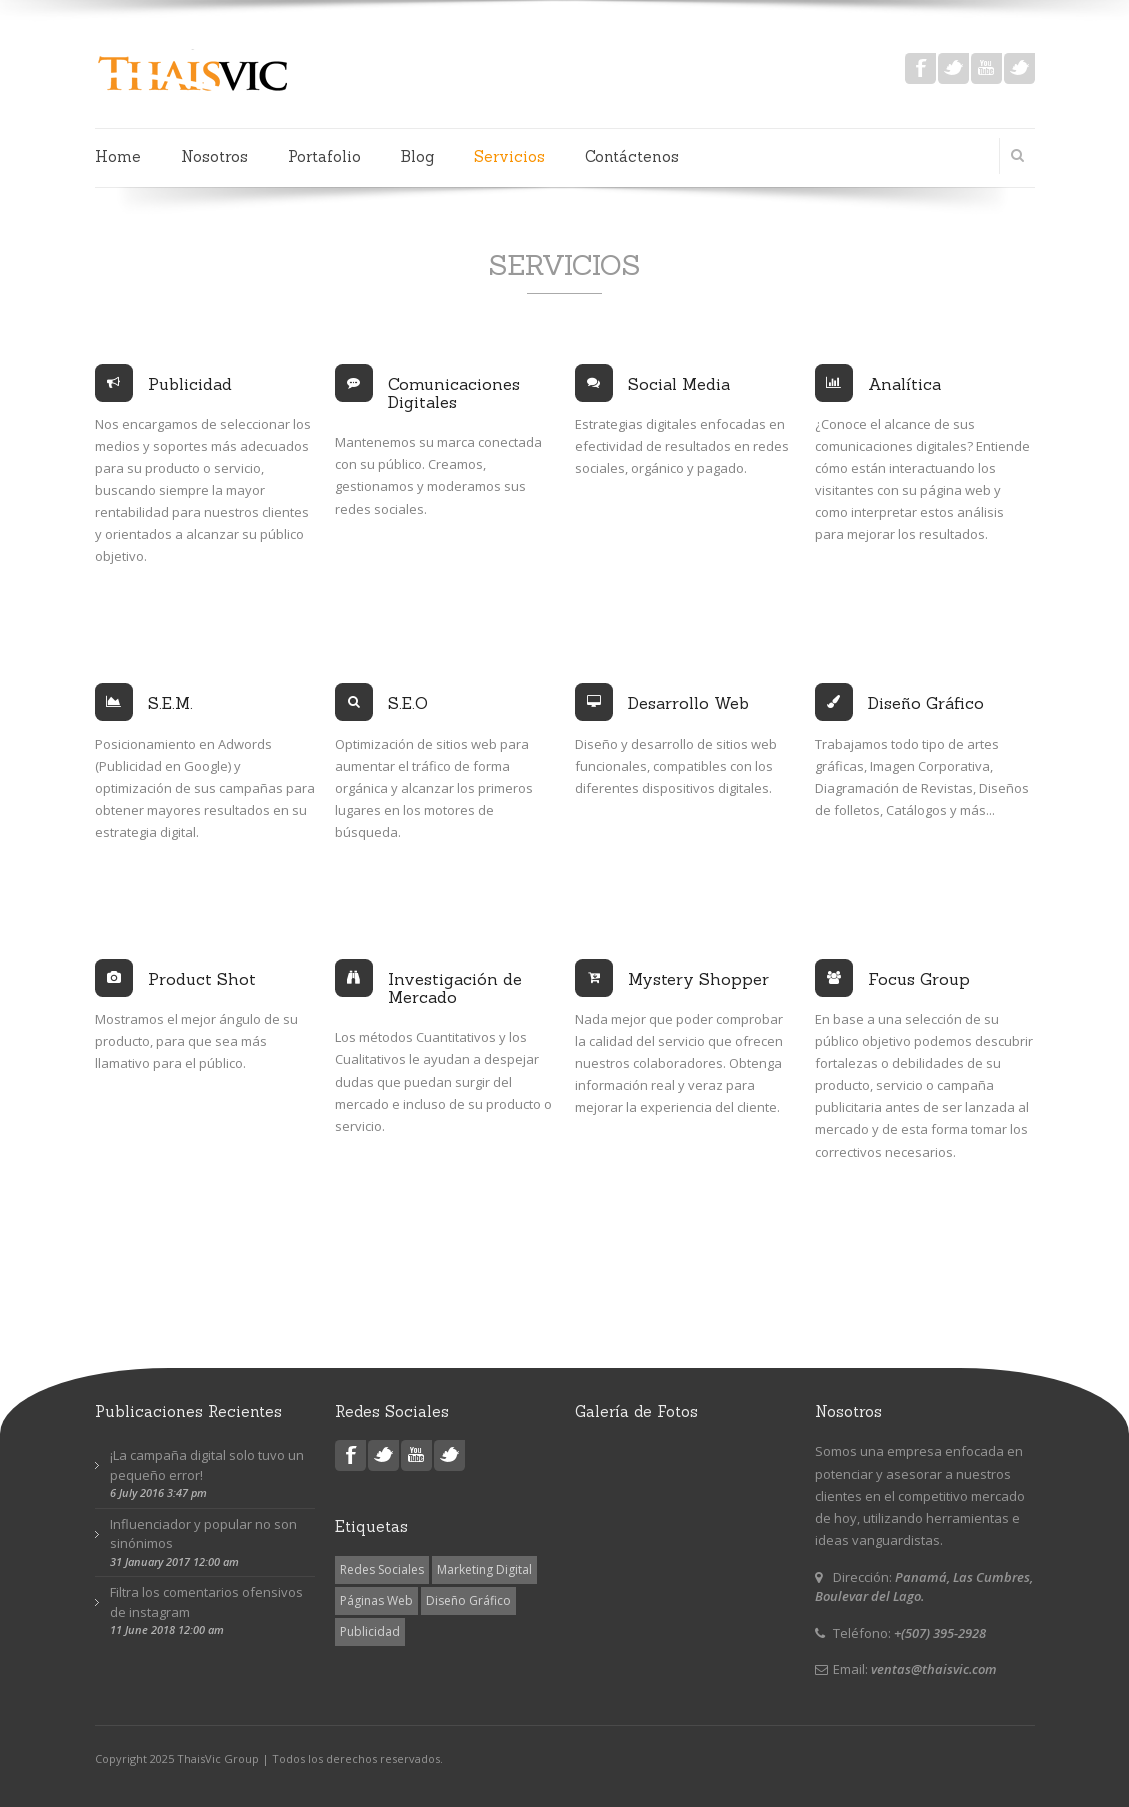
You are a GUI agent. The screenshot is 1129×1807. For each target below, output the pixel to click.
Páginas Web (376, 1600)
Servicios (509, 156)
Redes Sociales (382, 1569)
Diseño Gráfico (468, 1600)
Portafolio (324, 156)
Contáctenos (632, 156)
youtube (986, 68)
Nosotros (214, 156)
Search (1010, 155)
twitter (953, 68)
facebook (920, 68)
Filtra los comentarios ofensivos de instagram (206, 1602)
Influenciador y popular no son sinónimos (203, 1534)
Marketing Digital (484, 1569)
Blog (417, 156)
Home (118, 156)
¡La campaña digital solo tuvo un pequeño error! (207, 1465)
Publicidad (370, 1631)
